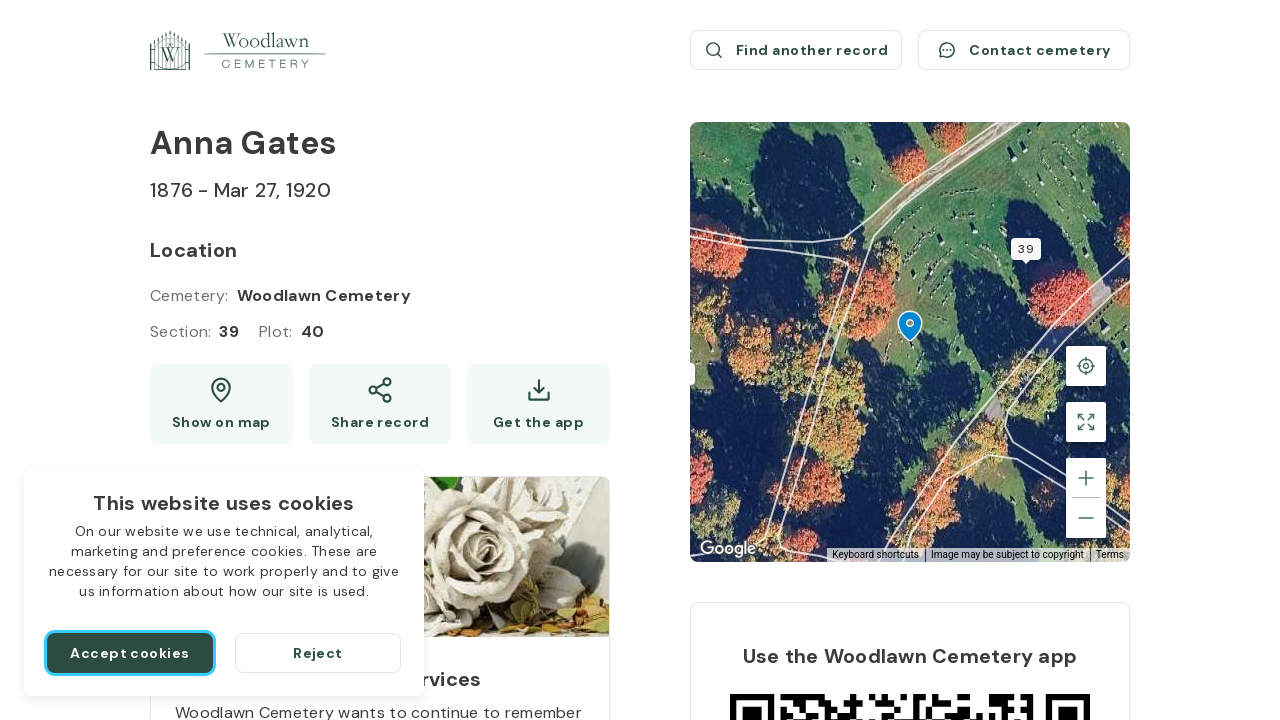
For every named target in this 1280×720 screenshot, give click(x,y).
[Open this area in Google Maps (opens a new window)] (728, 549)
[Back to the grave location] (1086, 366)
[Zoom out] (1086, 518)
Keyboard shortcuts (875, 554)
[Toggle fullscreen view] (1086, 422)
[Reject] (318, 653)
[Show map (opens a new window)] (221, 404)
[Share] (380, 404)
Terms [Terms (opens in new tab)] (1110, 554)
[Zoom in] (1086, 478)
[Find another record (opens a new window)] (796, 50)
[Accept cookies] (130, 653)
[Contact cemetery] (1024, 50)
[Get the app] (538, 404)
